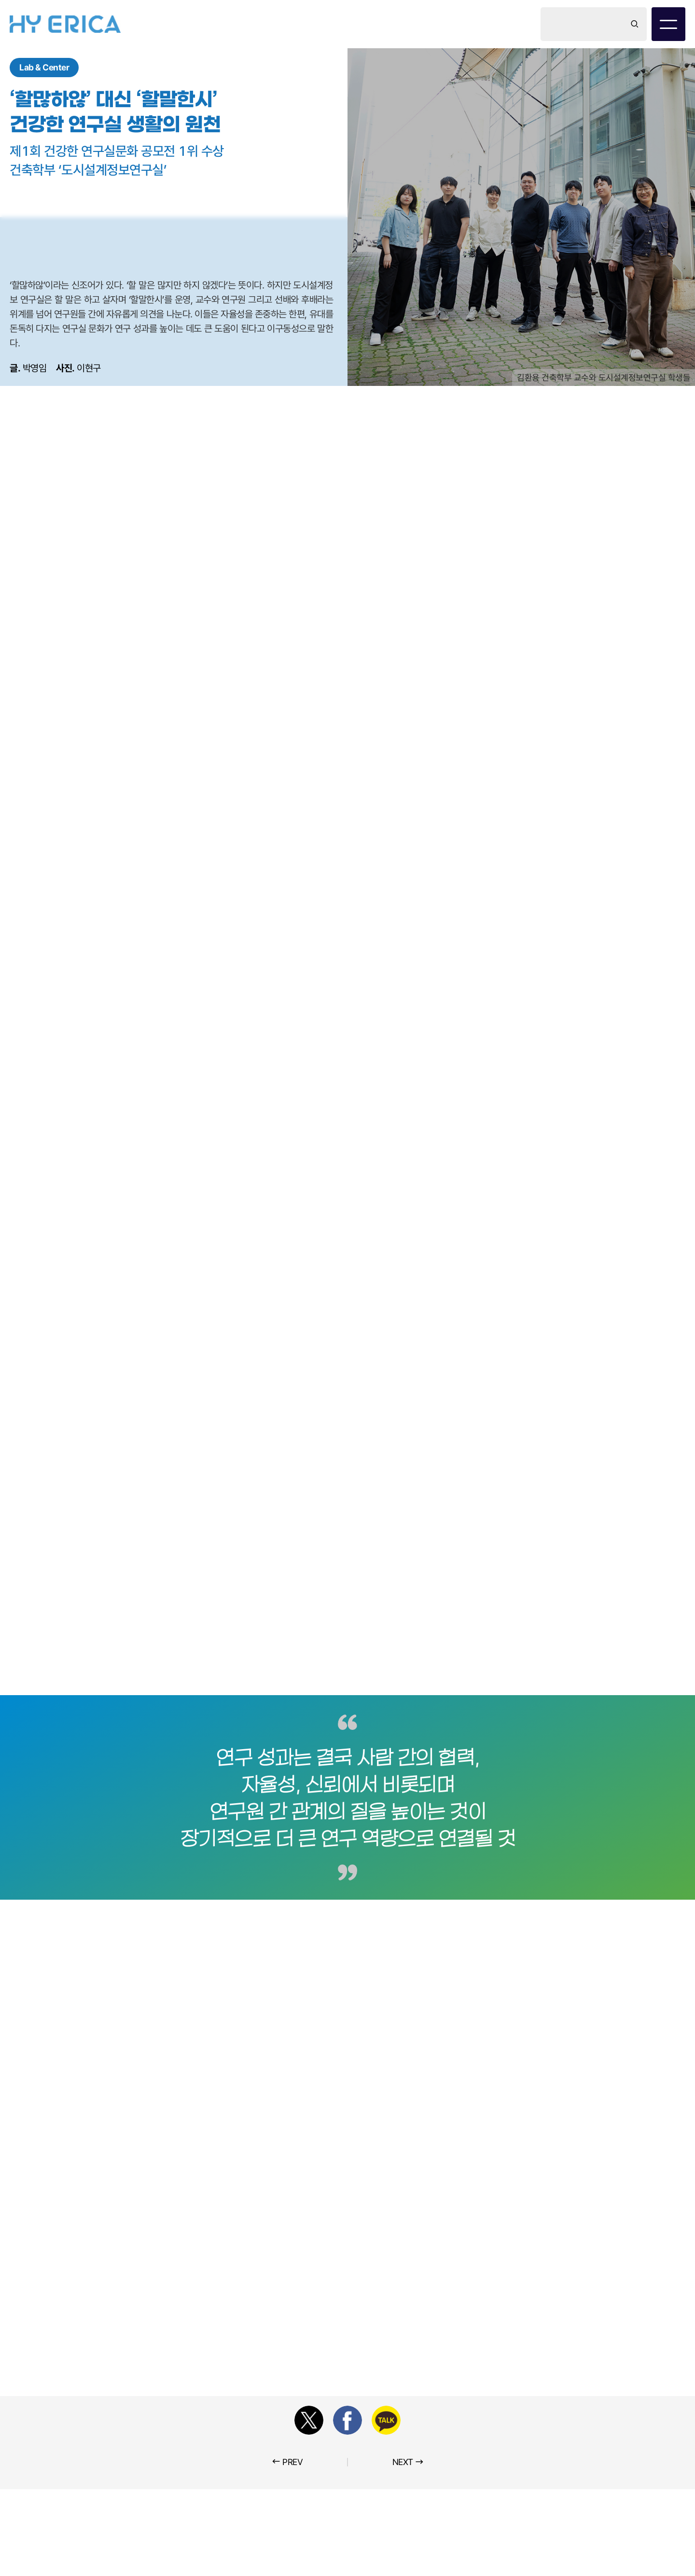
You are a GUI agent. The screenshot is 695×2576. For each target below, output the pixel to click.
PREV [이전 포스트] (287, 2461)
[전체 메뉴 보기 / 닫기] (668, 24)
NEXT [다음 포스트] (408, 2461)
